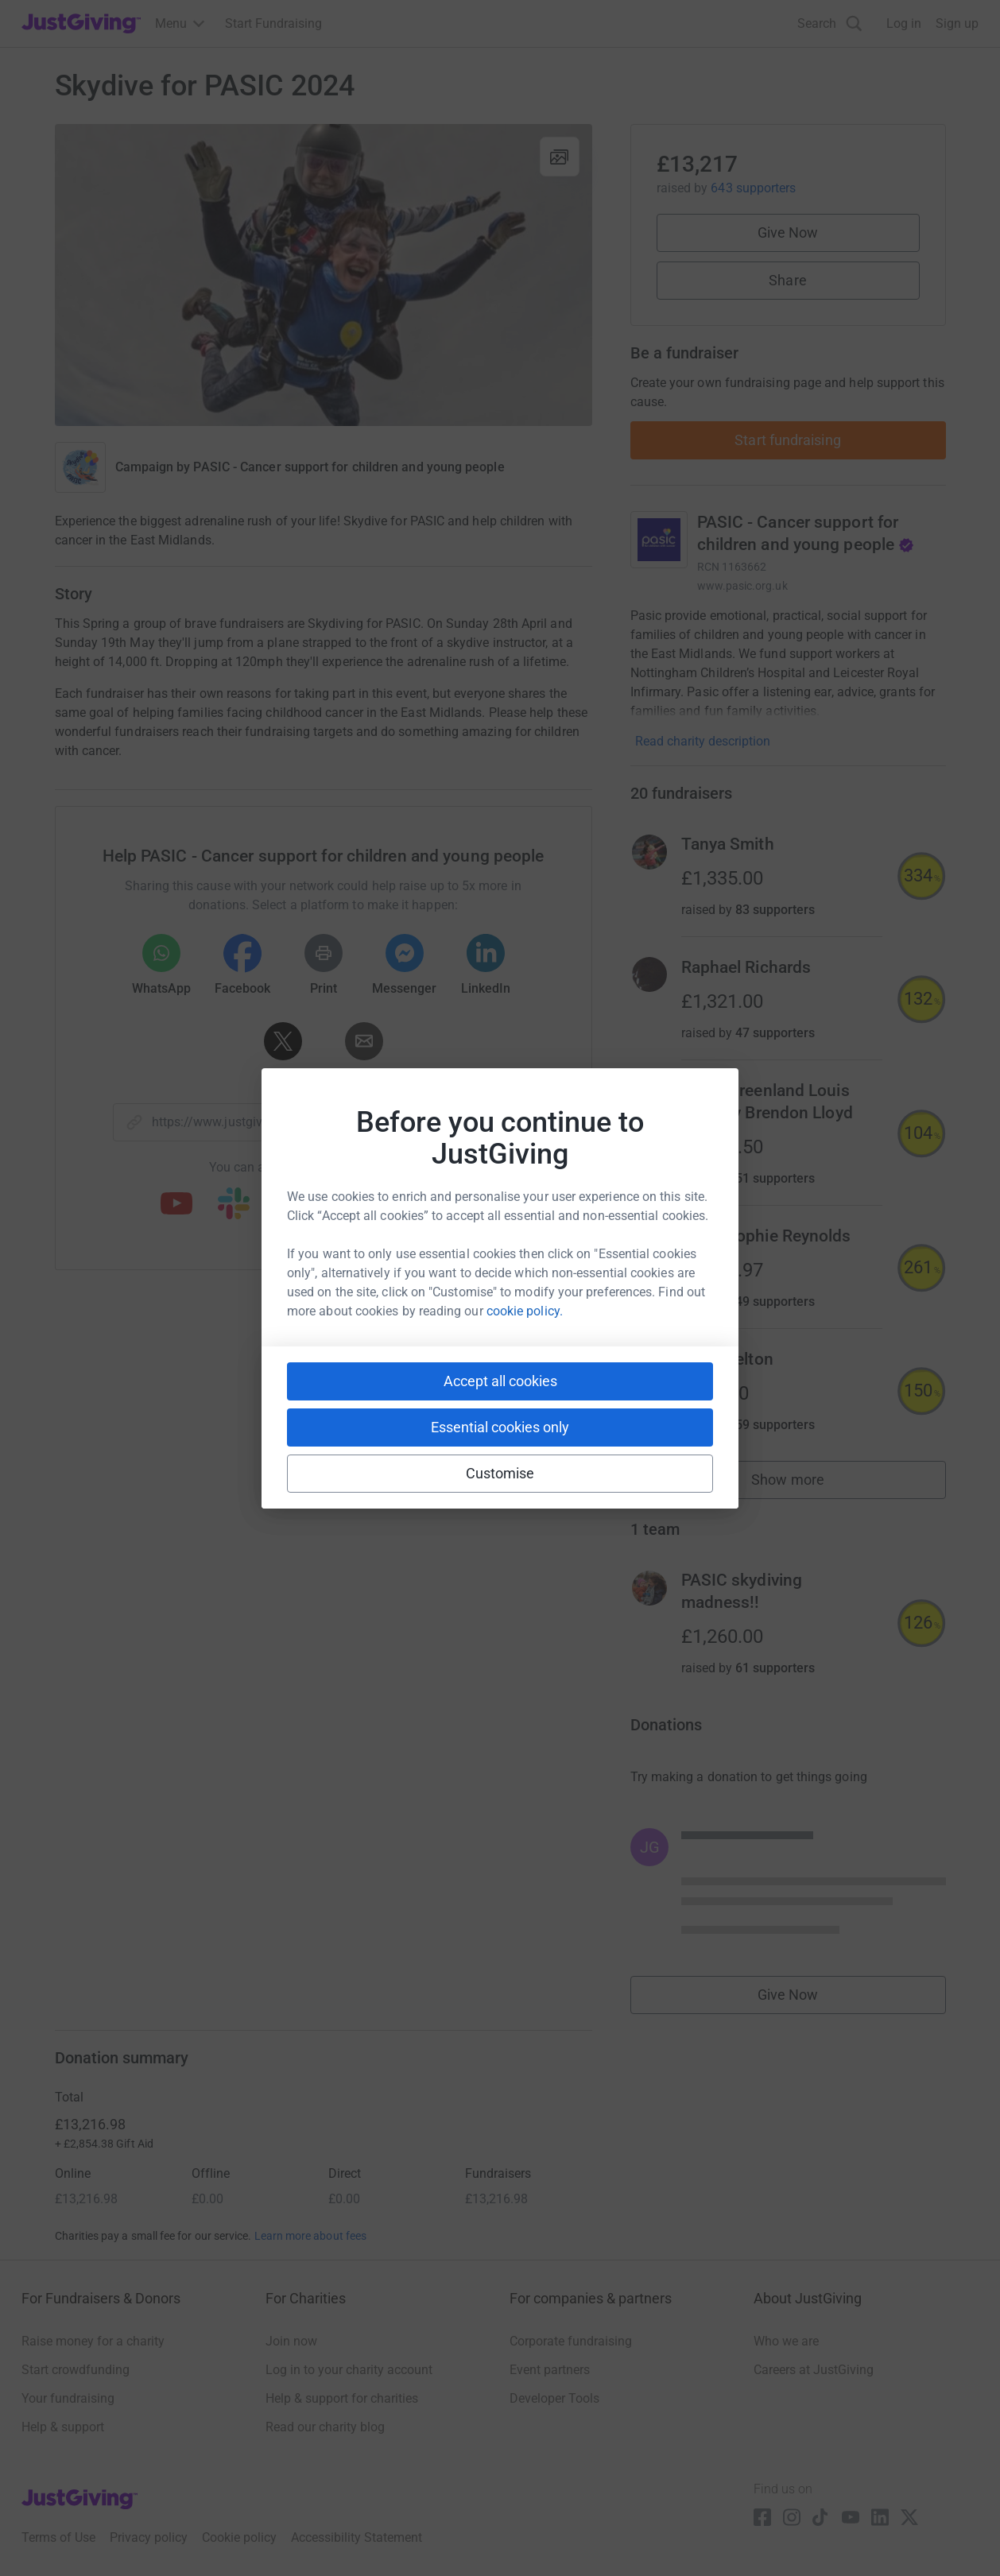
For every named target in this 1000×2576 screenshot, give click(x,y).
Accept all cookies (500, 1381)
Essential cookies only (500, 1427)
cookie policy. (524, 1311)
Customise (500, 1473)
